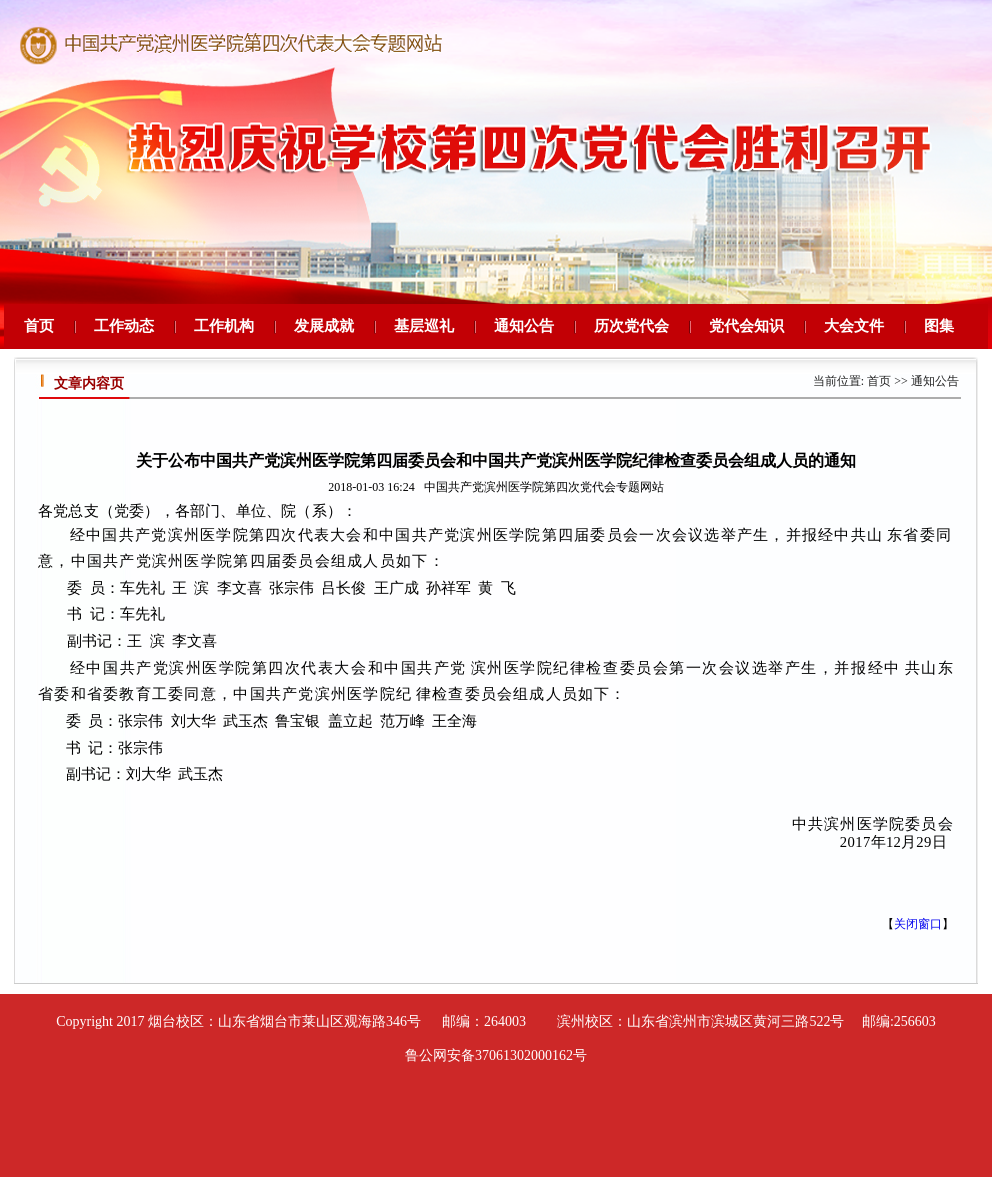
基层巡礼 (424, 326)
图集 (939, 326)
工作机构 (224, 326)
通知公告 (524, 326)
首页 (39, 326)
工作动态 (124, 326)
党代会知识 (746, 326)
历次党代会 (631, 326)
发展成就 (324, 326)
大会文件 (854, 326)
